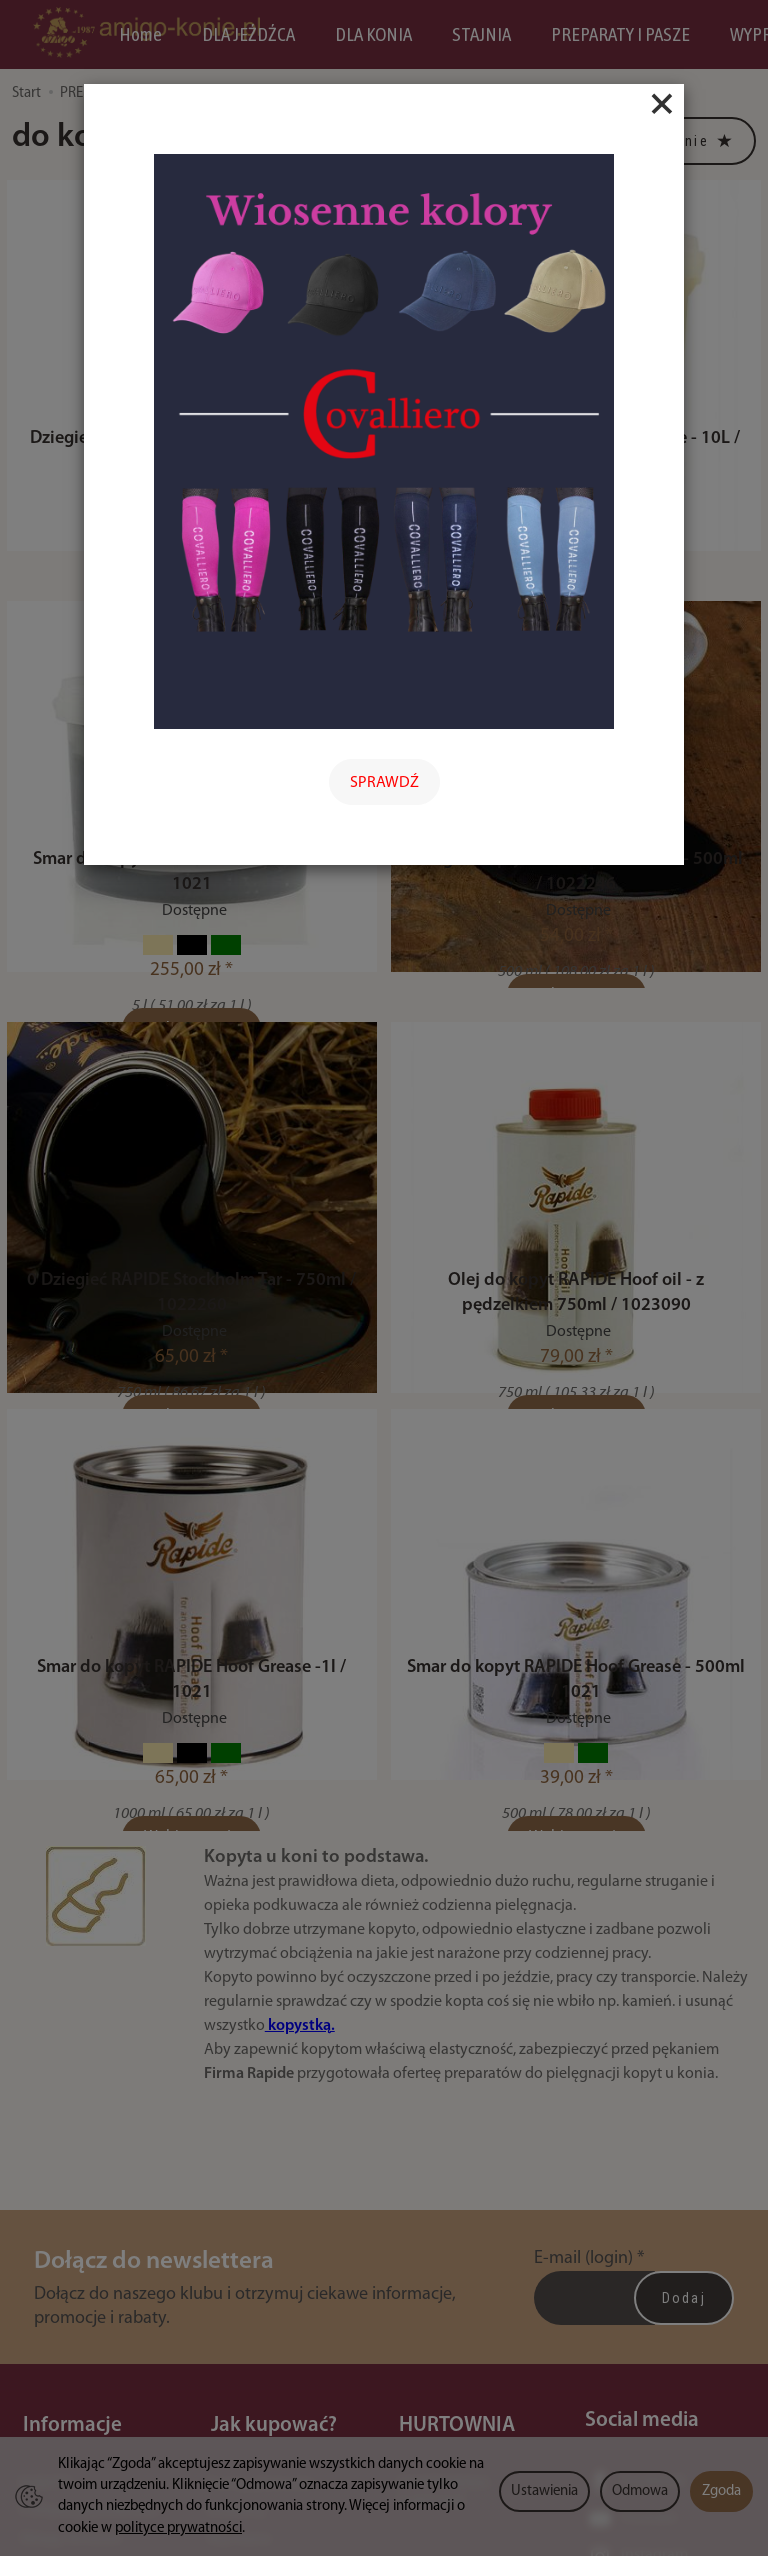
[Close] (662, 104)
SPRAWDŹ (384, 783)
